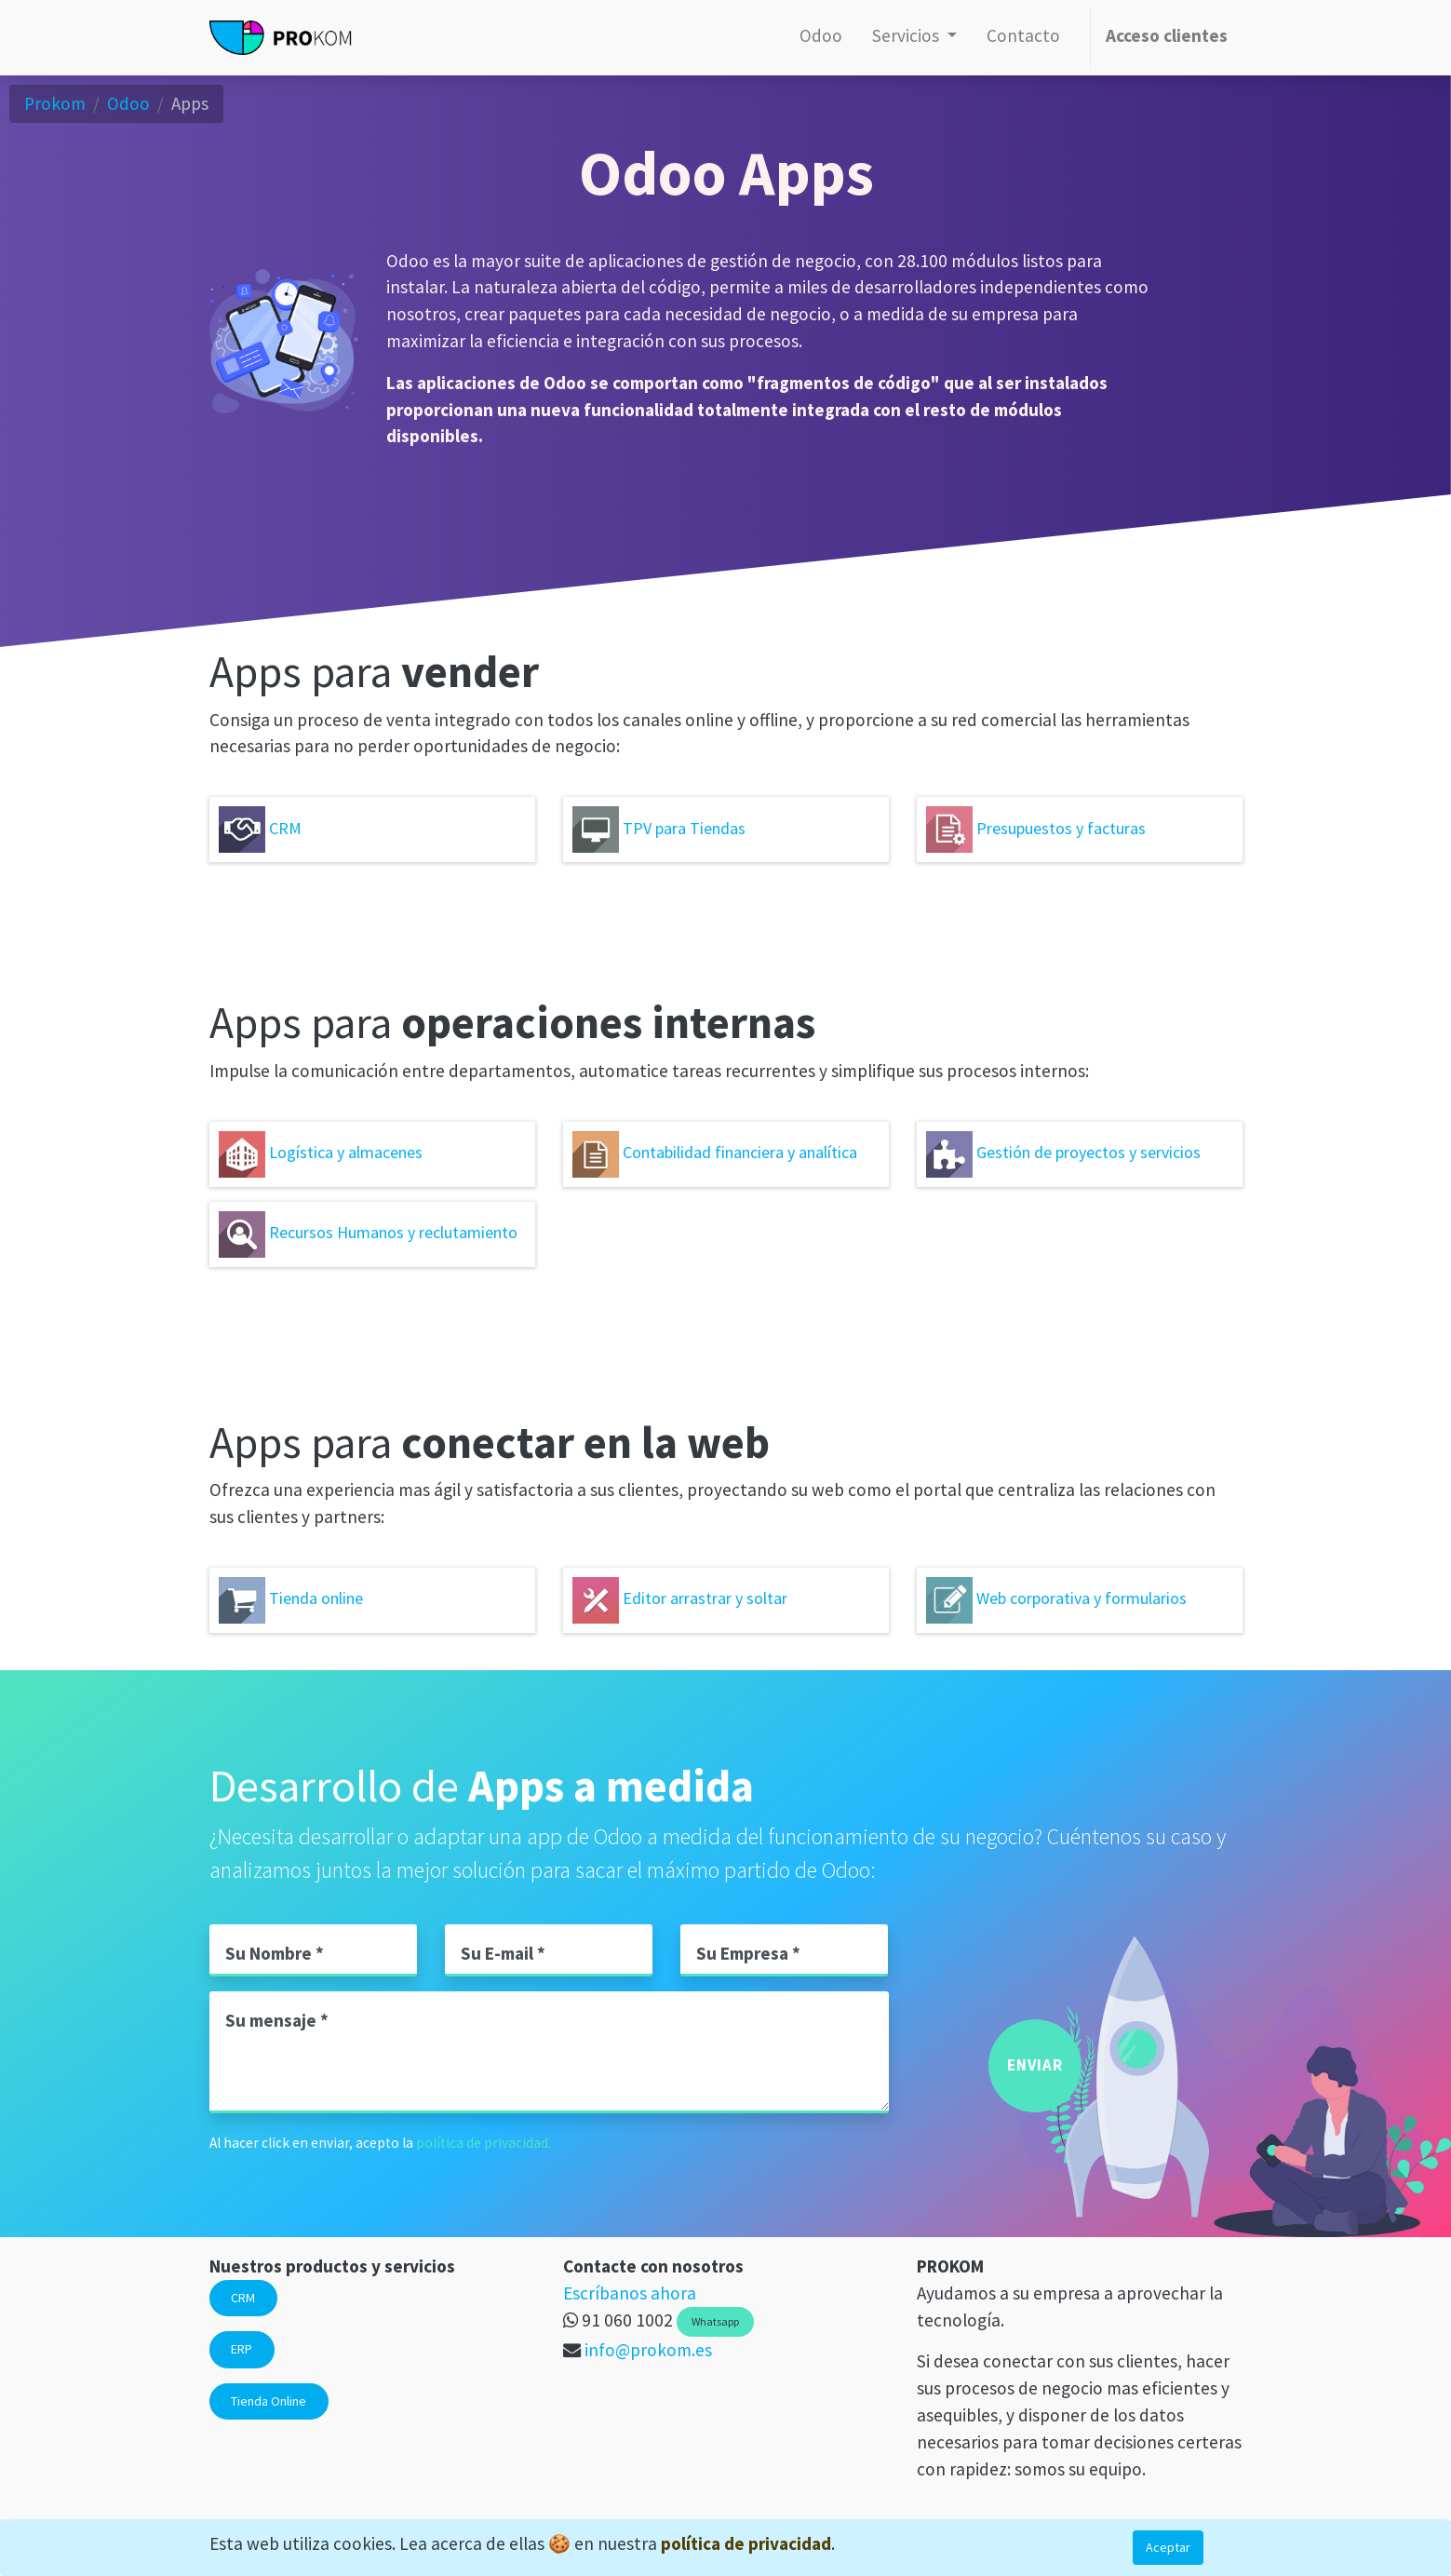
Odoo (128, 103)
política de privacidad (746, 2543)
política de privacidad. (483, 2142)
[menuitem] (821, 37)
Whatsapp (715, 2321)
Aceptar (1168, 2547)
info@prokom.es (648, 2350)
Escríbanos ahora (629, 2293)
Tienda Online (268, 2401)
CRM (243, 2297)
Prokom (55, 103)
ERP (241, 2348)
